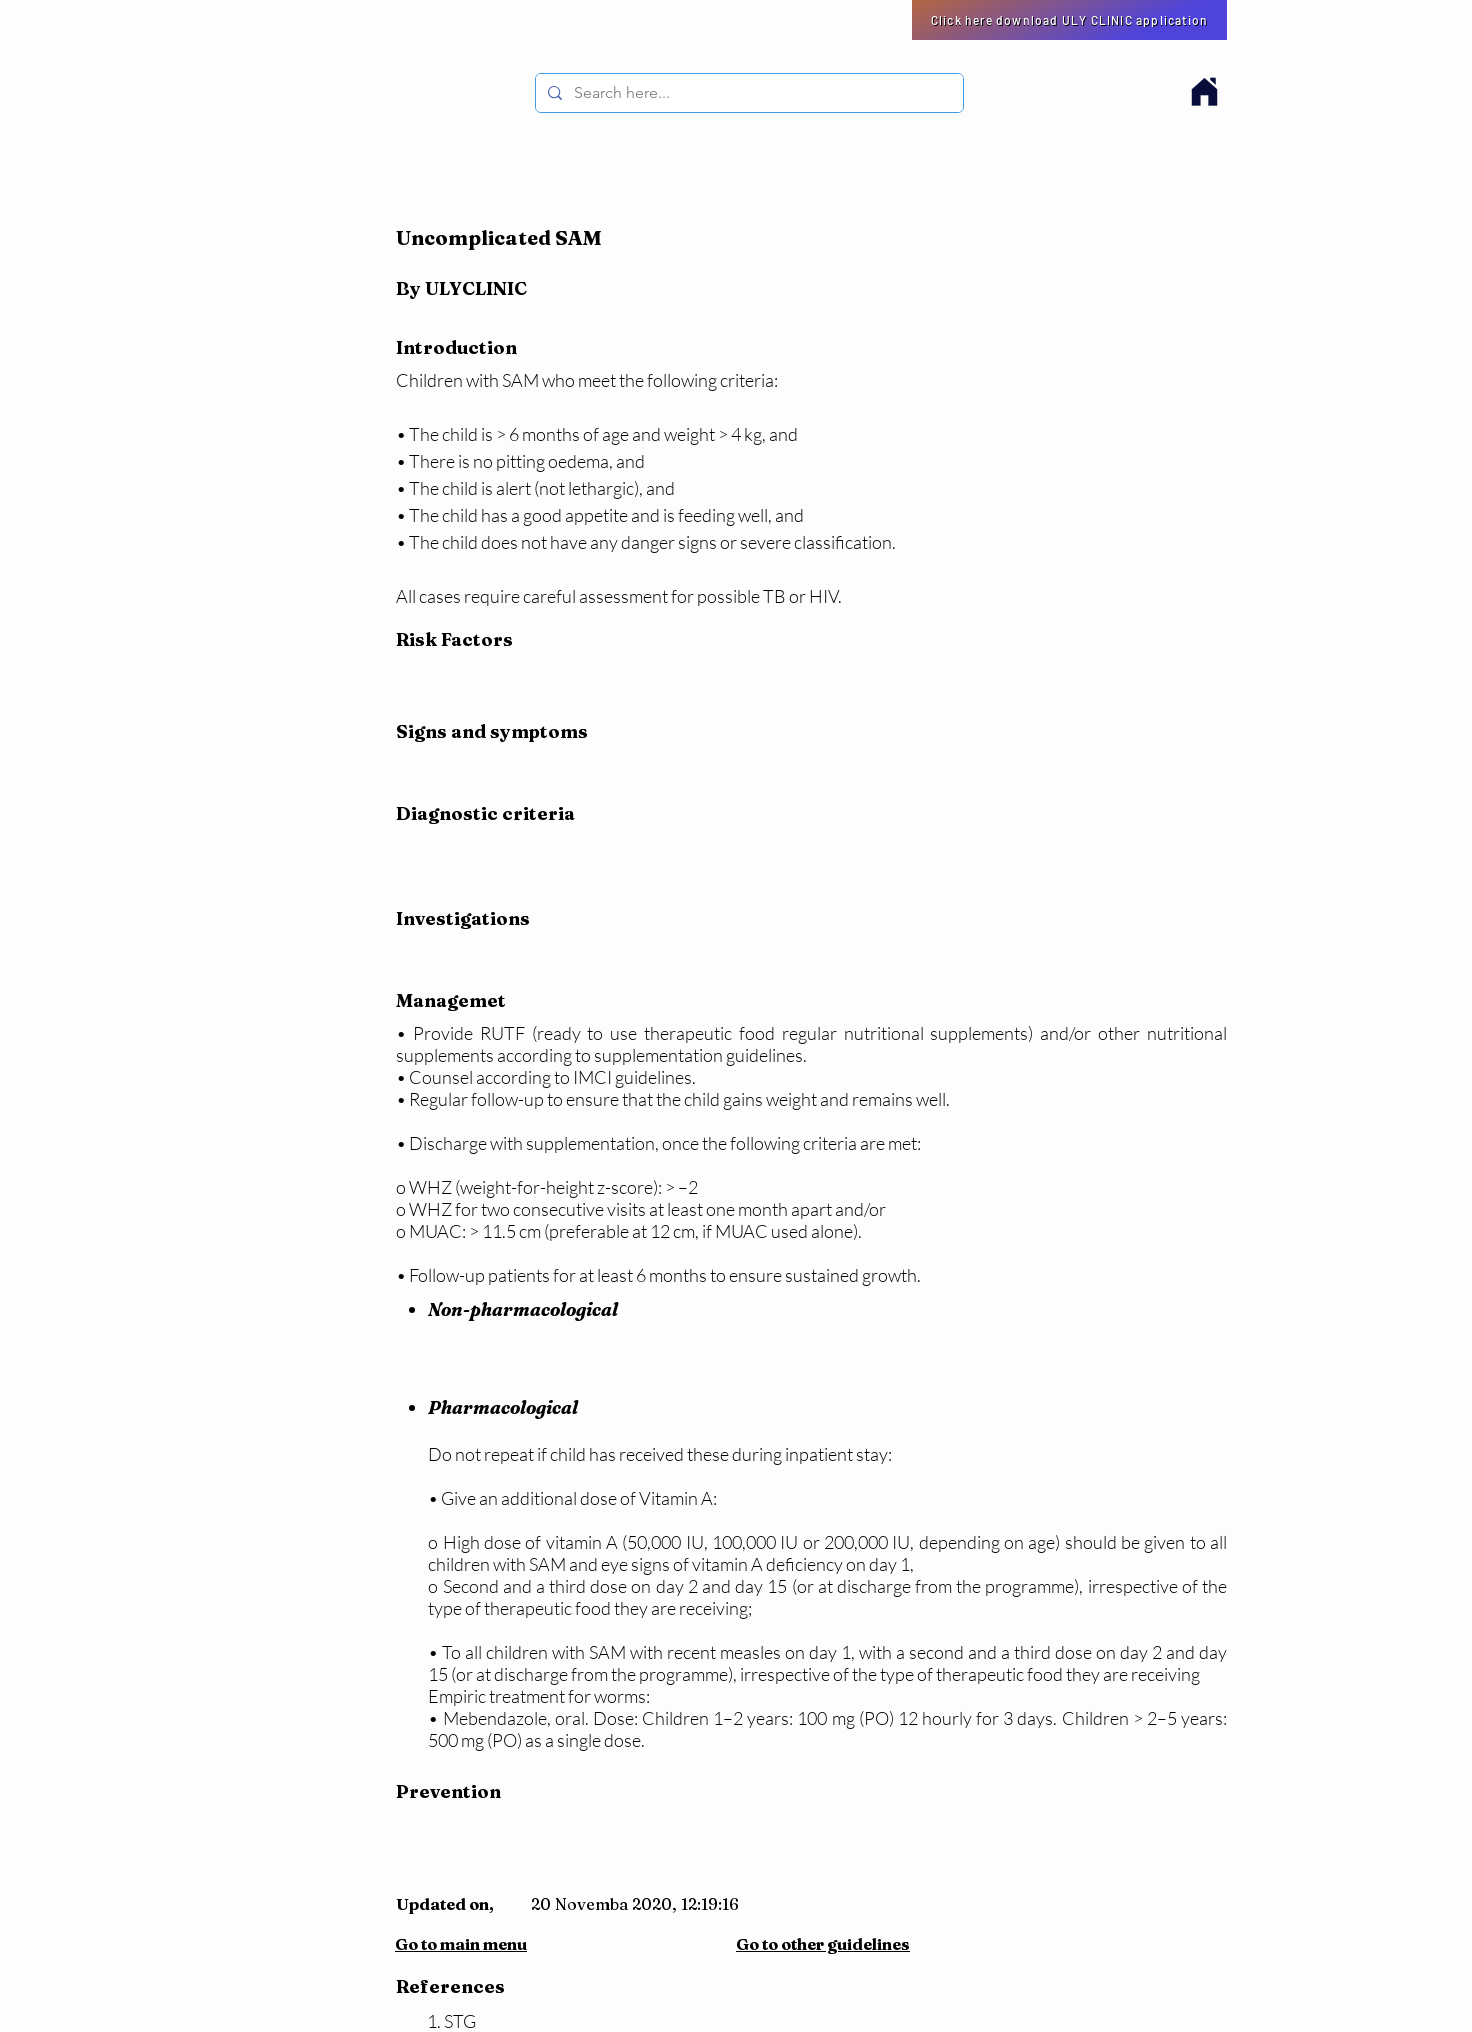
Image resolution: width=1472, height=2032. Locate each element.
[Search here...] (747, 93)
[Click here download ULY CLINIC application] (1069, 20)
